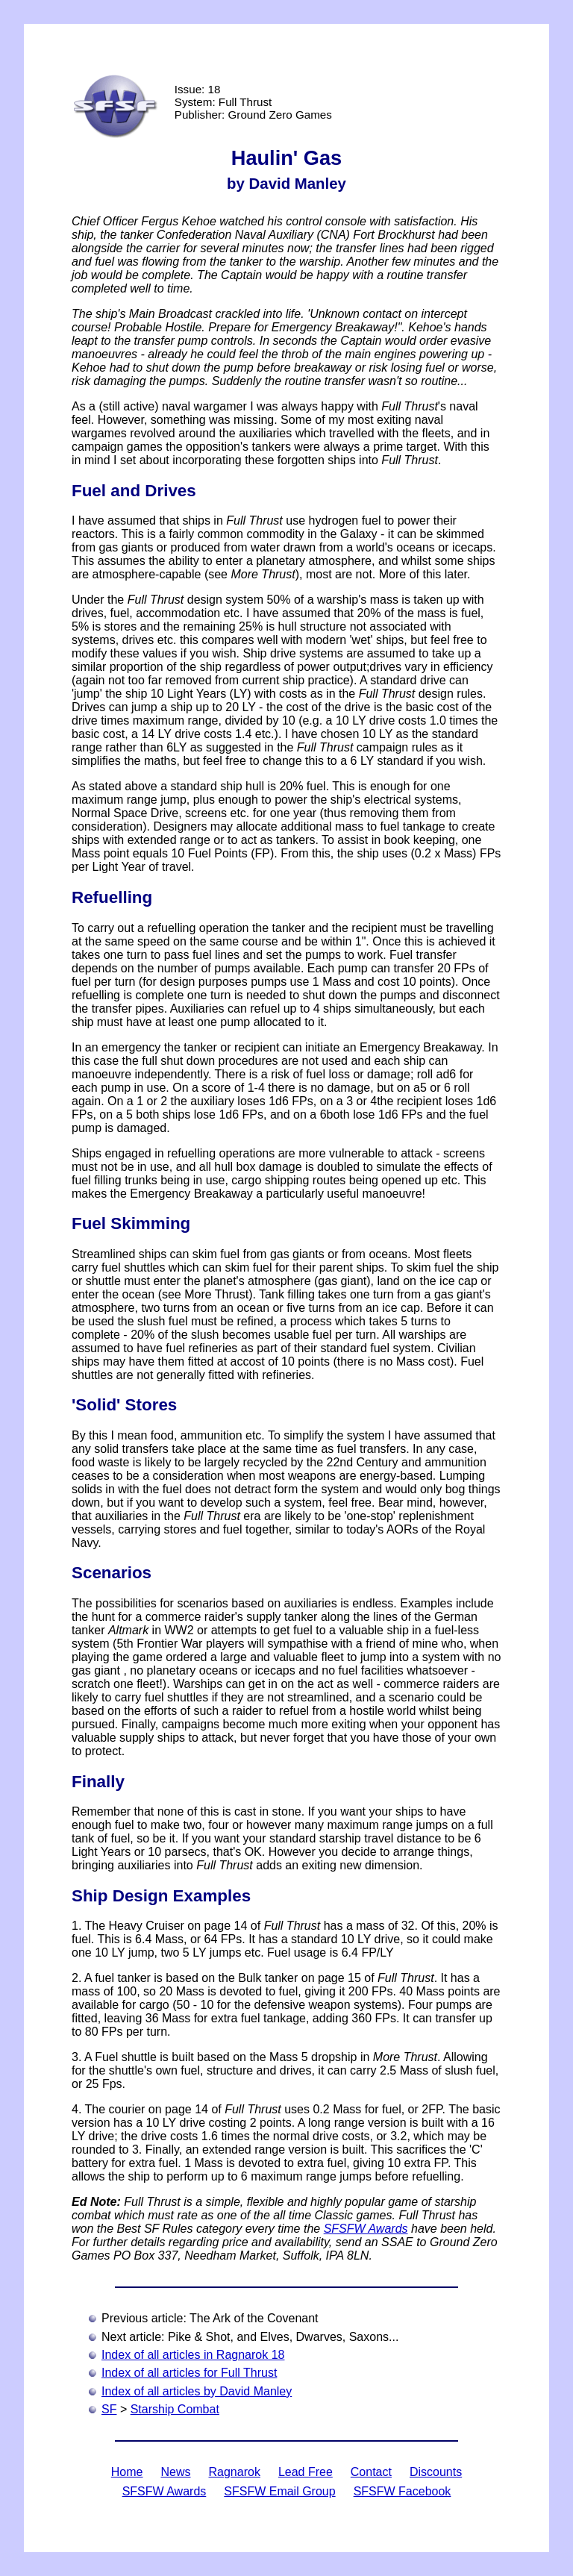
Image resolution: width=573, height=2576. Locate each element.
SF (108, 2409)
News (175, 2472)
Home (127, 2472)
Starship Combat (175, 2409)
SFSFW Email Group (279, 2491)
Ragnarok (234, 2472)
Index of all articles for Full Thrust (189, 2372)
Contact (371, 2472)
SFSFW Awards (366, 2228)
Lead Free (305, 2472)
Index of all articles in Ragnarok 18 (192, 2354)
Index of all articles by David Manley (196, 2391)
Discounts (436, 2472)
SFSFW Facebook (402, 2491)
